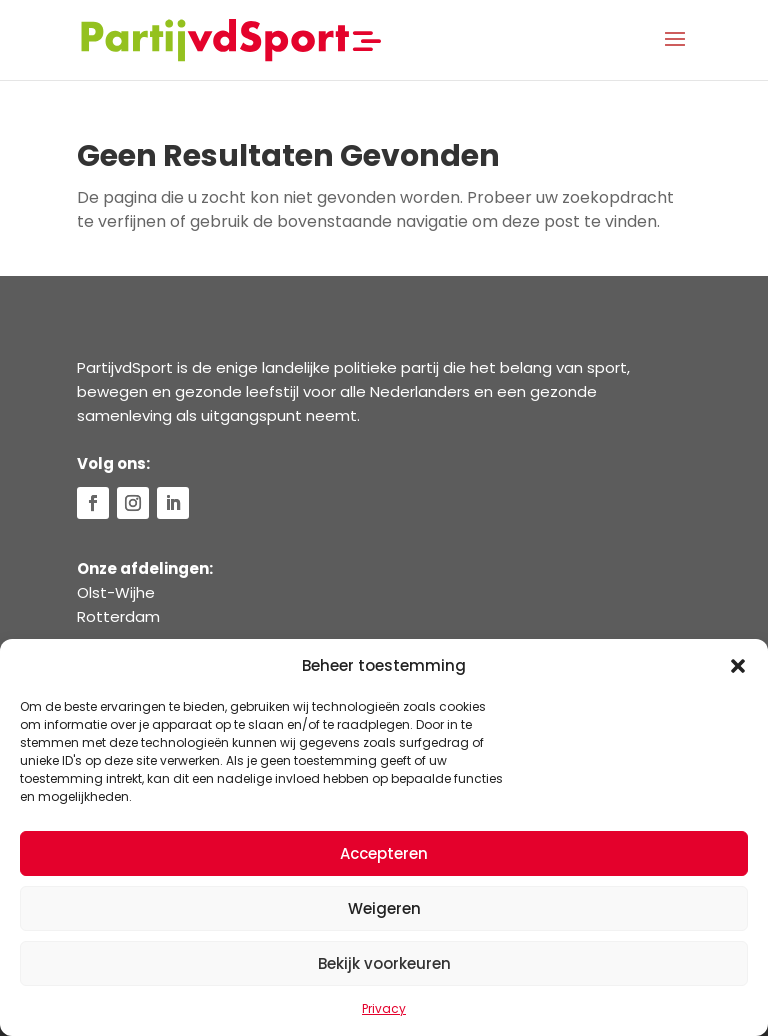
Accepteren (384, 853)
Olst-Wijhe (116, 592)
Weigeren (384, 908)
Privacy (384, 1008)
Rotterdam (118, 616)
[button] (738, 666)
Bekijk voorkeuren (384, 963)
